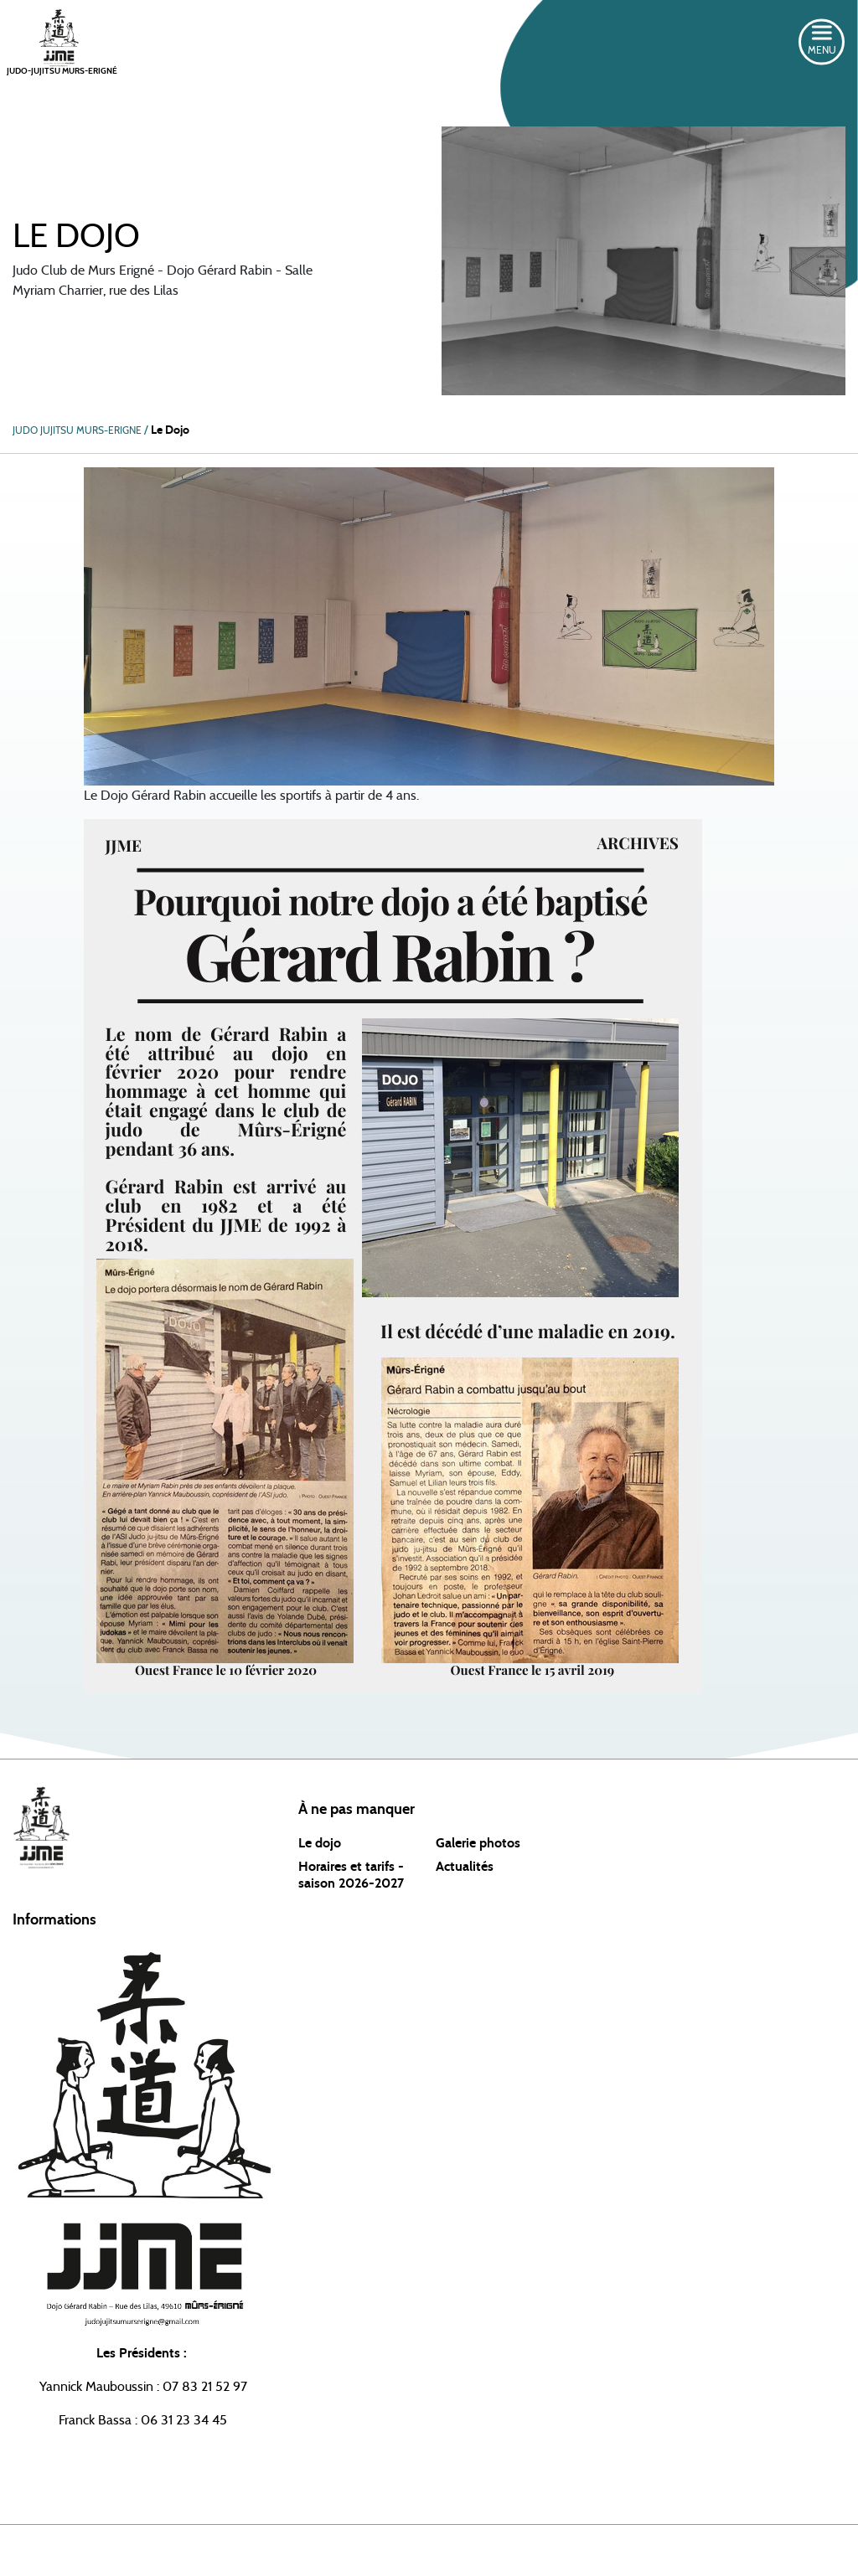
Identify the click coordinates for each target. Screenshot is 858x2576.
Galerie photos (478, 1843)
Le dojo (319, 1843)
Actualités (465, 1866)
